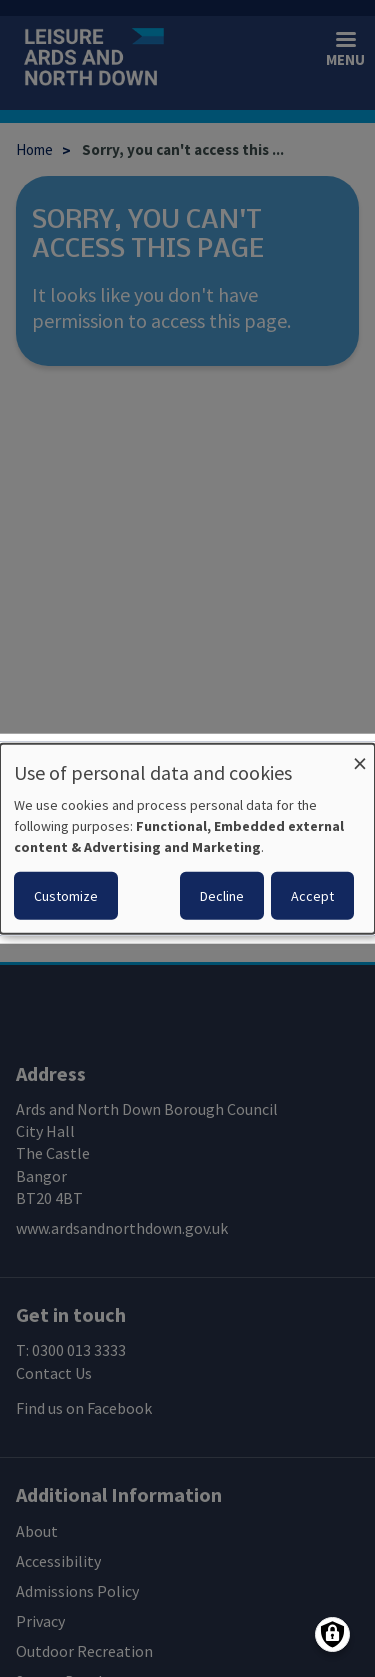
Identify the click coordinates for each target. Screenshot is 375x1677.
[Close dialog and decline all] (360, 755)
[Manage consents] (332, 1634)
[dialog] (187, 838)
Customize (66, 896)
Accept (312, 896)
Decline (222, 896)
